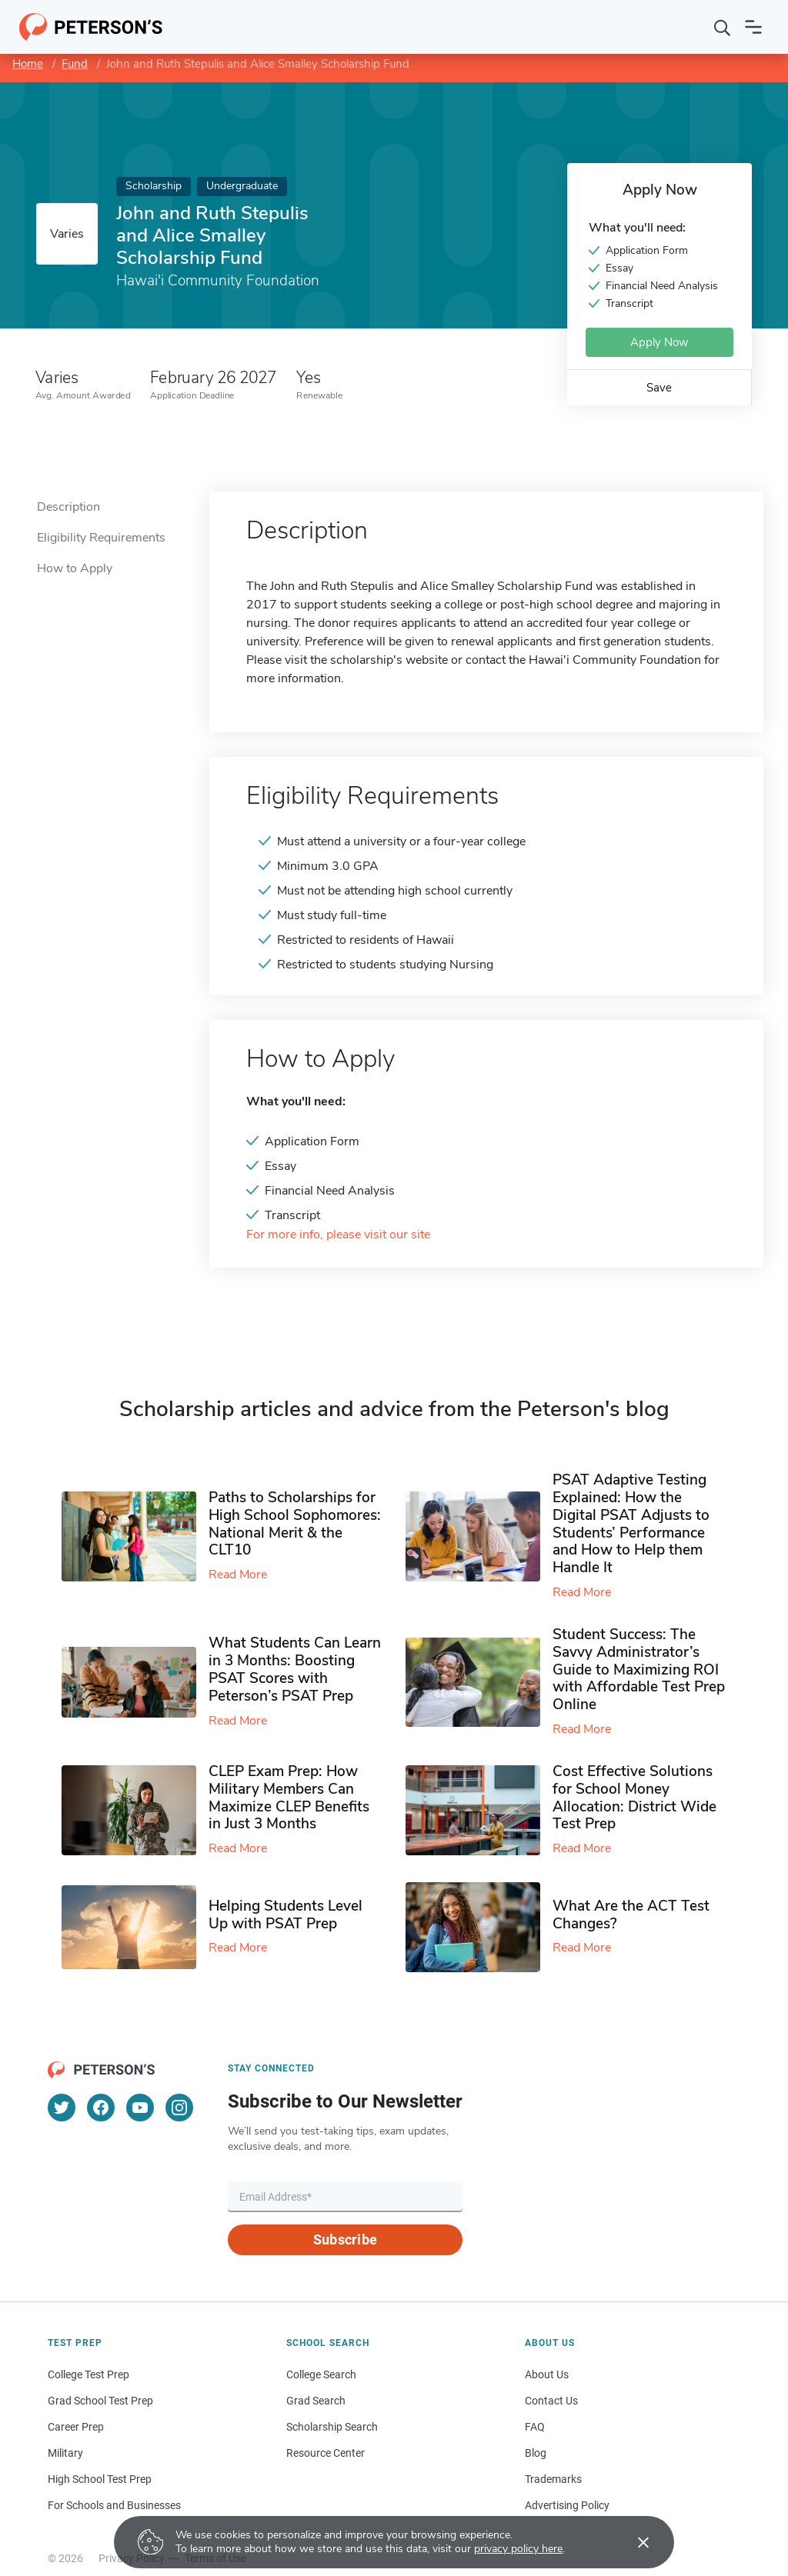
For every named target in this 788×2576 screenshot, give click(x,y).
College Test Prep (88, 2374)
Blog (535, 2453)
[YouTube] (140, 2107)
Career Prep (76, 2427)
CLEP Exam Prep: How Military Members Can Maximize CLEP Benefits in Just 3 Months (289, 1797)
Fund (75, 64)
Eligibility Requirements (101, 537)
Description (68, 506)
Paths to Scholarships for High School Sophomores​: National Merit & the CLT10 (295, 1524)
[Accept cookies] (632, 2542)
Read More (238, 1574)
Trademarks (553, 2479)
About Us (547, 2374)
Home (27, 64)
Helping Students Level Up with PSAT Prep (285, 1915)
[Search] (722, 27)
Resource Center (325, 2453)
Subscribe (345, 2239)
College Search (321, 2374)
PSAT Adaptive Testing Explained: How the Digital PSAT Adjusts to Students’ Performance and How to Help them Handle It (631, 1524)
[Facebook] (101, 2107)
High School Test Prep (100, 2479)
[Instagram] (179, 2107)
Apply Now (659, 342)
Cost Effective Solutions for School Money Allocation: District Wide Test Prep (634, 1797)
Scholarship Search (332, 2427)
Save (659, 387)
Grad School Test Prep (100, 2400)
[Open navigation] (753, 27)
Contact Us (551, 2400)
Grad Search (316, 2400)
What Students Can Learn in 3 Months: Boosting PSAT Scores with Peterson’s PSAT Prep (295, 1669)
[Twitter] (61, 2107)
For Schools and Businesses (114, 2505)
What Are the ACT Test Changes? (631, 1915)
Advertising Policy (567, 2505)
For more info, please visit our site (338, 1235)
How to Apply (74, 568)
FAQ (535, 2427)
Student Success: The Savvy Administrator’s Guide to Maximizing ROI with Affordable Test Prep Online (639, 1670)
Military (65, 2453)
